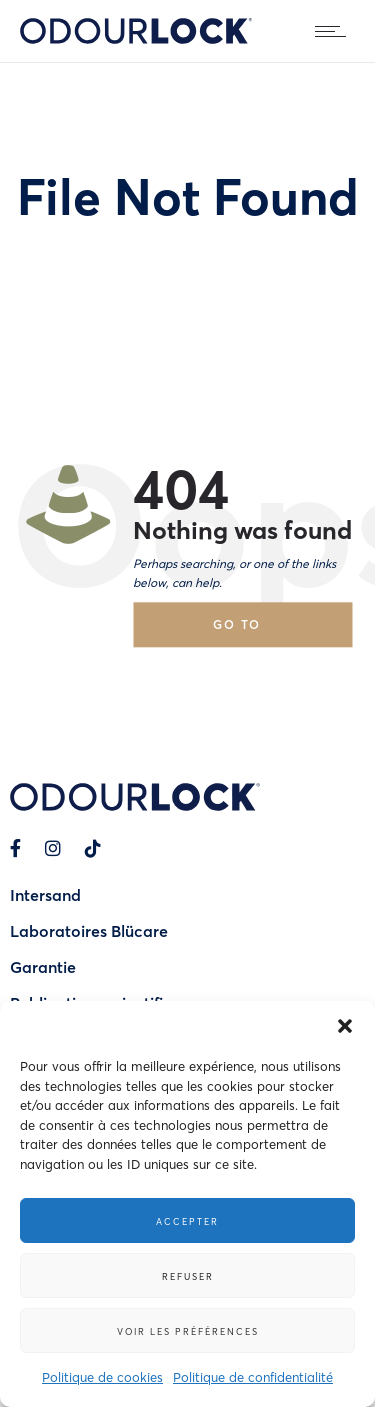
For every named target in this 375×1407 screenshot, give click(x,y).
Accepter (187, 1221)
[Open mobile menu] (335, 31)
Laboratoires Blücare (89, 930)
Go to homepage (255, 631)
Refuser (188, 1276)
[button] (345, 1026)
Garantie (43, 966)
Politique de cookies (102, 1376)
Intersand (45, 894)
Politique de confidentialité (253, 1376)
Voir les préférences (188, 1331)
